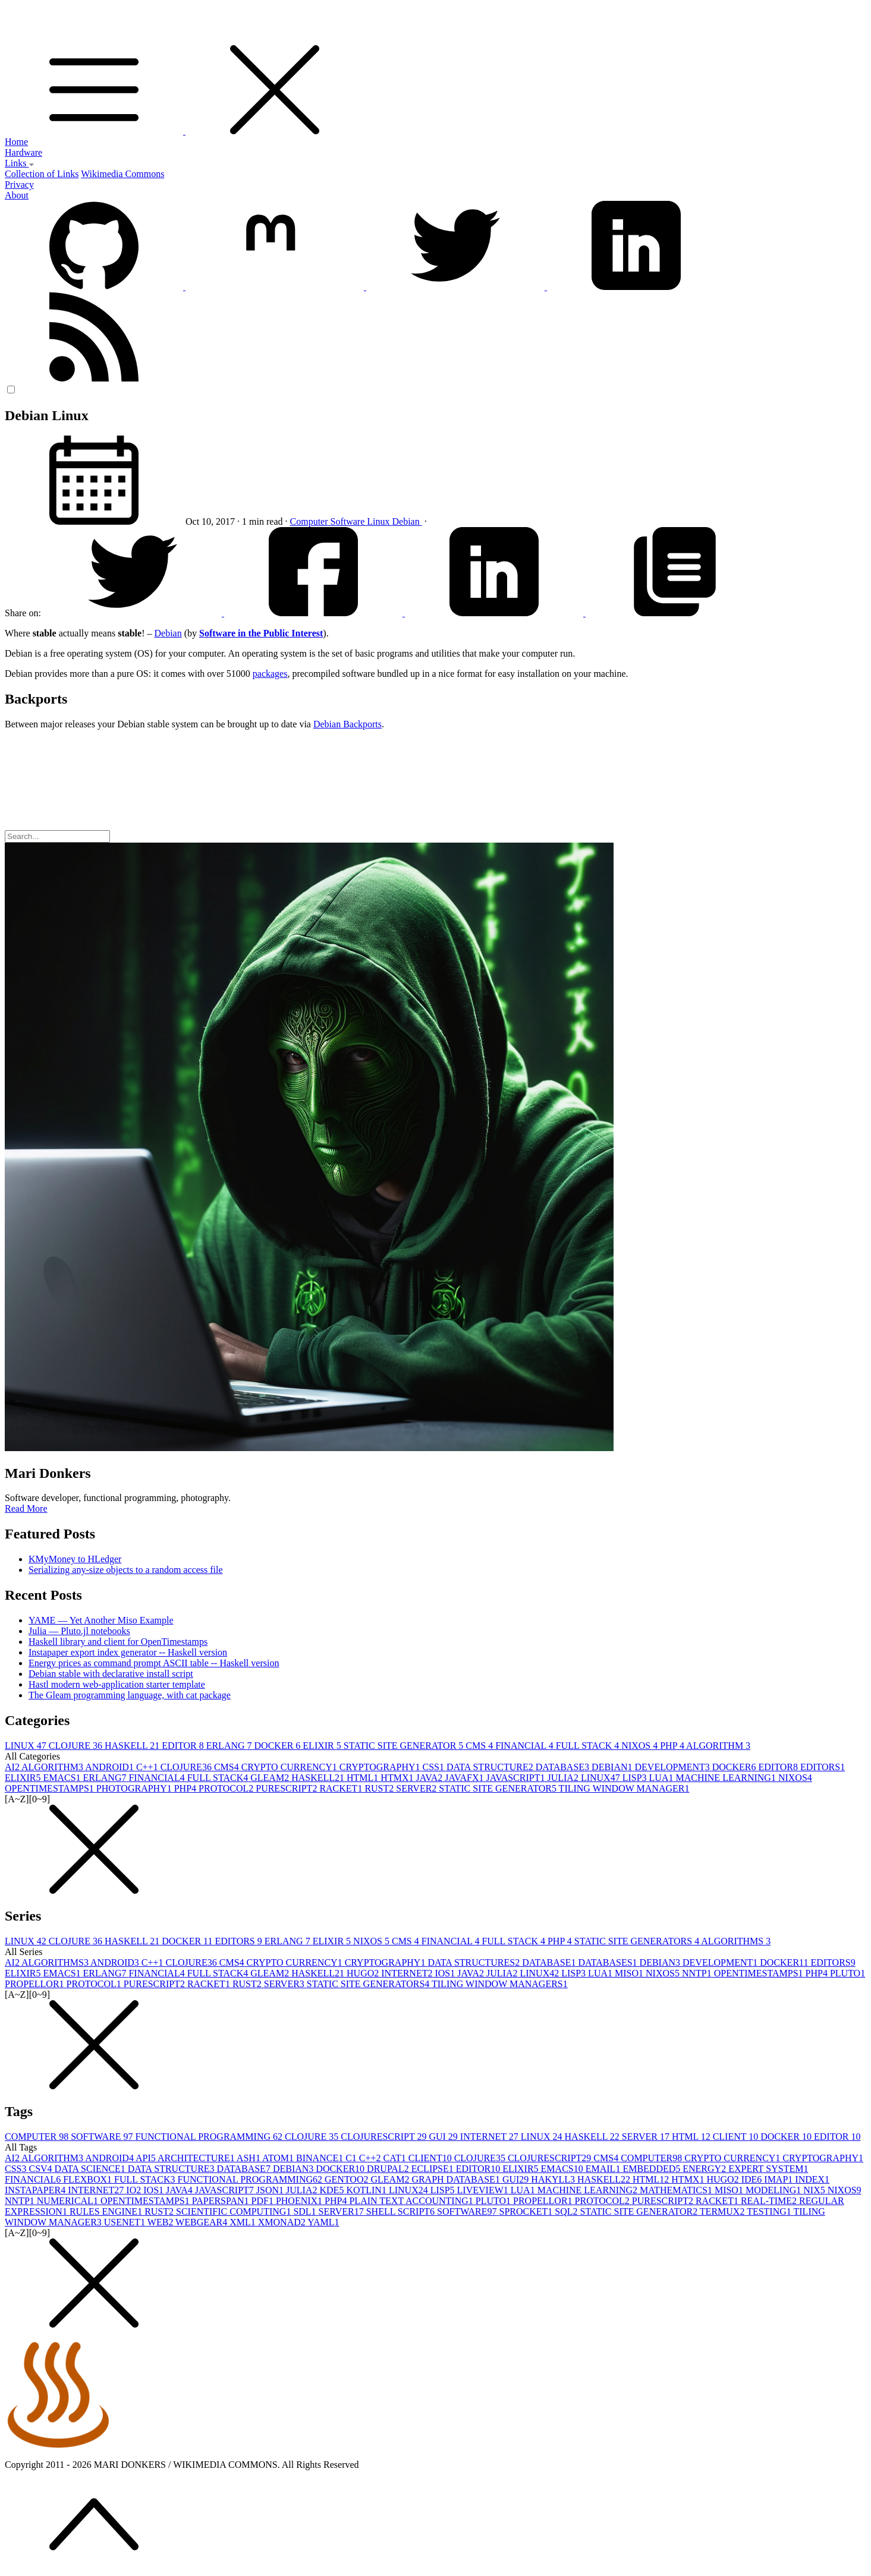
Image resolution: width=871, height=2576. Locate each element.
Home (16, 142)
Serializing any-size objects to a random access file (126, 1570)
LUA (662, 1778)
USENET (125, 2222)
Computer (310, 521)
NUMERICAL (68, 2201)
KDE (332, 2190)
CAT (395, 2158)
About (17, 195)
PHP (673, 1746)
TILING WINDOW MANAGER (624, 1788)
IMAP (779, 2179)
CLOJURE (77, 1746)
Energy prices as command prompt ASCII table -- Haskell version (154, 1663)
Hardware (23, 152)
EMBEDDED (652, 2169)
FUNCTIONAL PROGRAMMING (210, 2137)
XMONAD (282, 2222)
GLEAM (270, 1778)
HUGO (364, 1973)
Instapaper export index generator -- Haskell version (128, 1652)
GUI (444, 2137)
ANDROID (110, 1767)
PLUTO (847, 1973)
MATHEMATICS (677, 2190)
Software (349, 521)
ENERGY (705, 2169)
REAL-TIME (770, 2201)
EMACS (63, 1778)
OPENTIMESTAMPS (50, 1788)
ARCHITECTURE (197, 2158)
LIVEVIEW (484, 2190)
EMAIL (604, 2169)
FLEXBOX (88, 2179)
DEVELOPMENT (673, 1767)
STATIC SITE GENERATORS (638, 1941)
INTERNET (408, 1973)
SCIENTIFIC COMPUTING (234, 2211)
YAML (323, 2222)
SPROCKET (527, 2211)
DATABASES (608, 1962)
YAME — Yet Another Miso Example (101, 1620)
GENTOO (347, 2179)
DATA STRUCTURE (491, 1767)
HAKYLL (554, 2179)
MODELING (774, 2190)
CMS (480, 1746)
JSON (271, 2190)
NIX (815, 2190)
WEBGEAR (202, 2222)
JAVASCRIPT (516, 1778)
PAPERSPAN (221, 2201)
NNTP (698, 1973)
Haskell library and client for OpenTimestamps (118, 1642)
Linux (379, 521)
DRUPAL (389, 2169)
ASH (249, 2158)
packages (270, 674)
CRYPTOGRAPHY (381, 1767)
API (147, 2158)
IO (134, 2190)
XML (243, 2222)
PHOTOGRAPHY (135, 1788)
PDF (263, 2201)
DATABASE (564, 1767)
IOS (446, 1973)
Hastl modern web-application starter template (117, 1684)
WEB (161, 2222)
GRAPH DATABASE (456, 2179)
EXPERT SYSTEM (768, 2169)
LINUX (27, 1746)
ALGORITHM (718, 1746)
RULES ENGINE (107, 2211)
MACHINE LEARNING (726, 1778)
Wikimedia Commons (122, 174)
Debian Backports (347, 724)
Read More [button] (26, 1508)
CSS (434, 1767)
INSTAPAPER (36, 2190)
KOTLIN (367, 2190)
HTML (364, 1778)
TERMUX (723, 2211)
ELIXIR (323, 1746)
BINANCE (320, 2158)
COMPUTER (38, 2137)
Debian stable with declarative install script (111, 1674)
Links (19, 163)
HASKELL (133, 1746)
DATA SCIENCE (91, 2169)
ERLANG (230, 1746)
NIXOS (640, 1746)
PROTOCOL (227, 1788)
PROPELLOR (36, 1984)
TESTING (770, 2211)
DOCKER (278, 1746)
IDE (753, 2179)
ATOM (279, 2158)
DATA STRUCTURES (474, 1962)
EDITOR (184, 1746)
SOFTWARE (103, 2137)
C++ (148, 1767)
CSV (41, 2169)
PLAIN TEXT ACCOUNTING (412, 2201)
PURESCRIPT (287, 1788)
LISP (635, 1778)
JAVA (430, 1778)
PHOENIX (300, 2201)
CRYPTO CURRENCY (290, 1767)
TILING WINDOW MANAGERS (500, 1984)
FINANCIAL (525, 1746)
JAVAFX (465, 1778)
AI (13, 1767)
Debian (407, 521)
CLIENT (737, 2137)
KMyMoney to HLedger (75, 1559)
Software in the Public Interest (261, 633)
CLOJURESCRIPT (385, 2137)
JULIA (563, 1778)
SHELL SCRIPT (401, 2211)
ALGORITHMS (736, 1941)
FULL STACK (589, 1746)
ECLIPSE (433, 2169)
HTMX (398, 1778)
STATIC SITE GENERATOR (405, 1746)
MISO (630, 1973)
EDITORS (822, 1767)
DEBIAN (613, 1767)
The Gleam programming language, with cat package (130, 1695)
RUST (380, 1788)
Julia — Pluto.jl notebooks (79, 1631)
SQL (567, 2211)
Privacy (19, 184)
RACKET (341, 1788)
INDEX (812, 2179)
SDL (305, 2211)
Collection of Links (41, 174)
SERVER (417, 1788)
